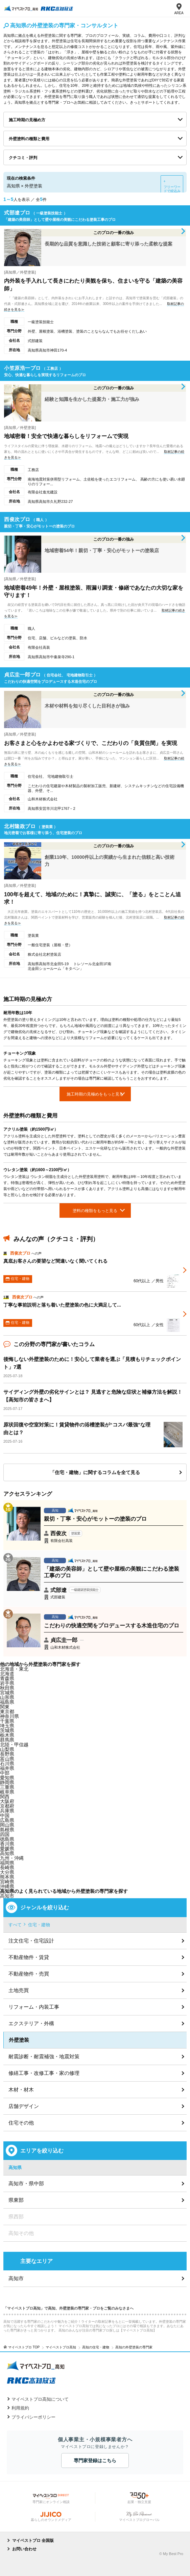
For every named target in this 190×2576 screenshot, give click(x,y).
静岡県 (7, 1782)
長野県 (7, 1754)
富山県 (7, 1758)
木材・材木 (21, 2089)
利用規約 (20, 2408)
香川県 (7, 1844)
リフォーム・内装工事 (33, 2007)
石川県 (7, 1763)
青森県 (7, 1678)
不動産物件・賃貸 (28, 1957)
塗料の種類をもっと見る (95, 1210)
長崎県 (7, 1867)
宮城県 (7, 1692)
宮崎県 (7, 1881)
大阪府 (7, 1801)
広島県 (7, 1820)
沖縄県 (7, 1886)
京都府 (7, 1806)
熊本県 (7, 1877)
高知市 (7, 1896)
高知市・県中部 (26, 2183)
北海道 (7, 1673)
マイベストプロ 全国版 (33, 2540)
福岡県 (7, 1862)
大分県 (7, 1872)
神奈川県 (9, 1716)
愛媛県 (7, 1848)
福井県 (7, 1768)
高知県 (7, 1853)
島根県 (7, 1829)
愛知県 (7, 1777)
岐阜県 (7, 1792)
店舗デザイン (23, 2106)
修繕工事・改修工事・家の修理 (43, 2073)
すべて (15, 1924)
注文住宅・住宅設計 (31, 1940)
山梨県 (7, 1749)
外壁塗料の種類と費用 (29, 138)
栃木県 (7, 1735)
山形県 (7, 1697)
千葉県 (7, 1721)
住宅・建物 (39, 1924)
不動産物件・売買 (28, 1974)
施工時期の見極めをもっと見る (95, 1094)
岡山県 (7, 1825)
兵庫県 (7, 1810)
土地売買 (18, 1990)
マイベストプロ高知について (40, 2399)
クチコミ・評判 (23, 157)
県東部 (16, 2200)
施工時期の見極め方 (27, 120)
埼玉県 (7, 1725)
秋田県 (7, 1688)
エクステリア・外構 (31, 2023)
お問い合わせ (24, 2549)
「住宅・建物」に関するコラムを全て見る (95, 1472)
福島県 (7, 1702)
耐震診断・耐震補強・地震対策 (43, 2056)
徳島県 (7, 1839)
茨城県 (7, 1730)
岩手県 (7, 1683)
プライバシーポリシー (33, 2417)
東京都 (7, 1711)
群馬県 (7, 1740)
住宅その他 (21, 2123)
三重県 (7, 1787)
